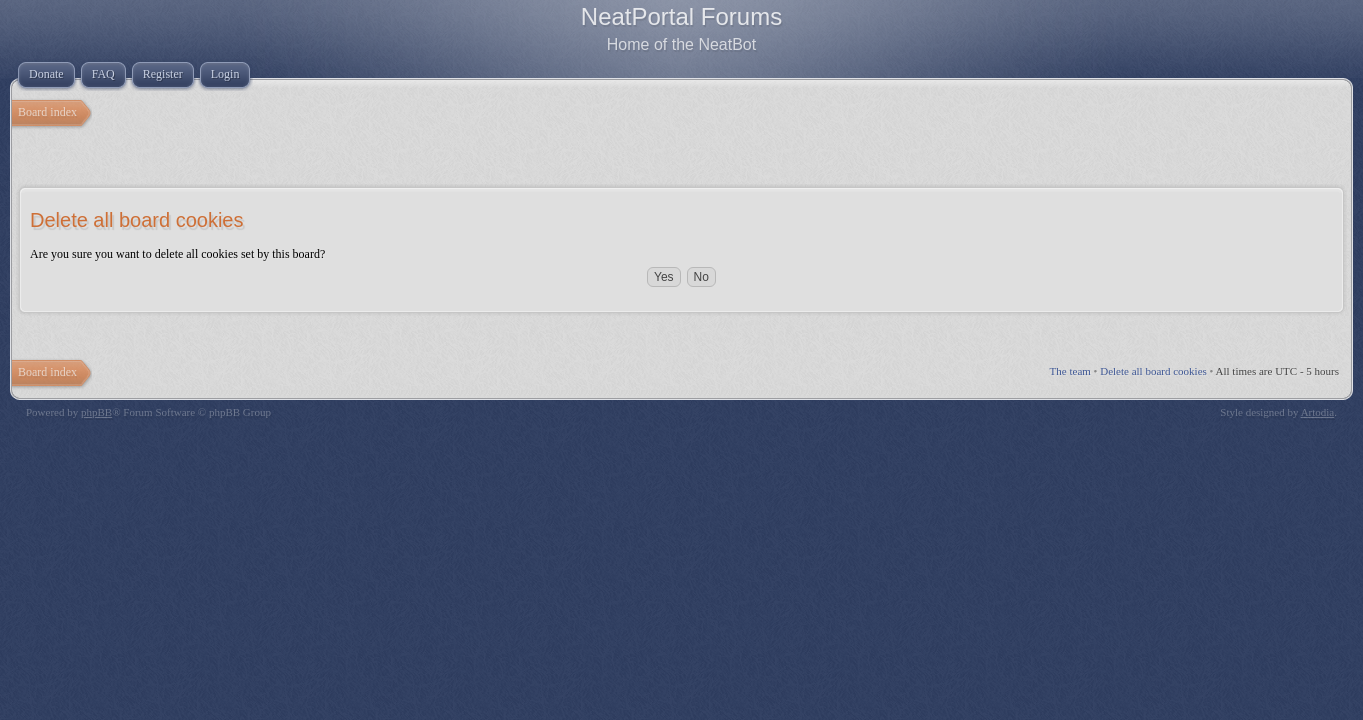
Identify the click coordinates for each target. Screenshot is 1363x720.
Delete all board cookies (1153, 371)
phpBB (96, 412)
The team (1070, 371)
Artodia (1318, 412)
